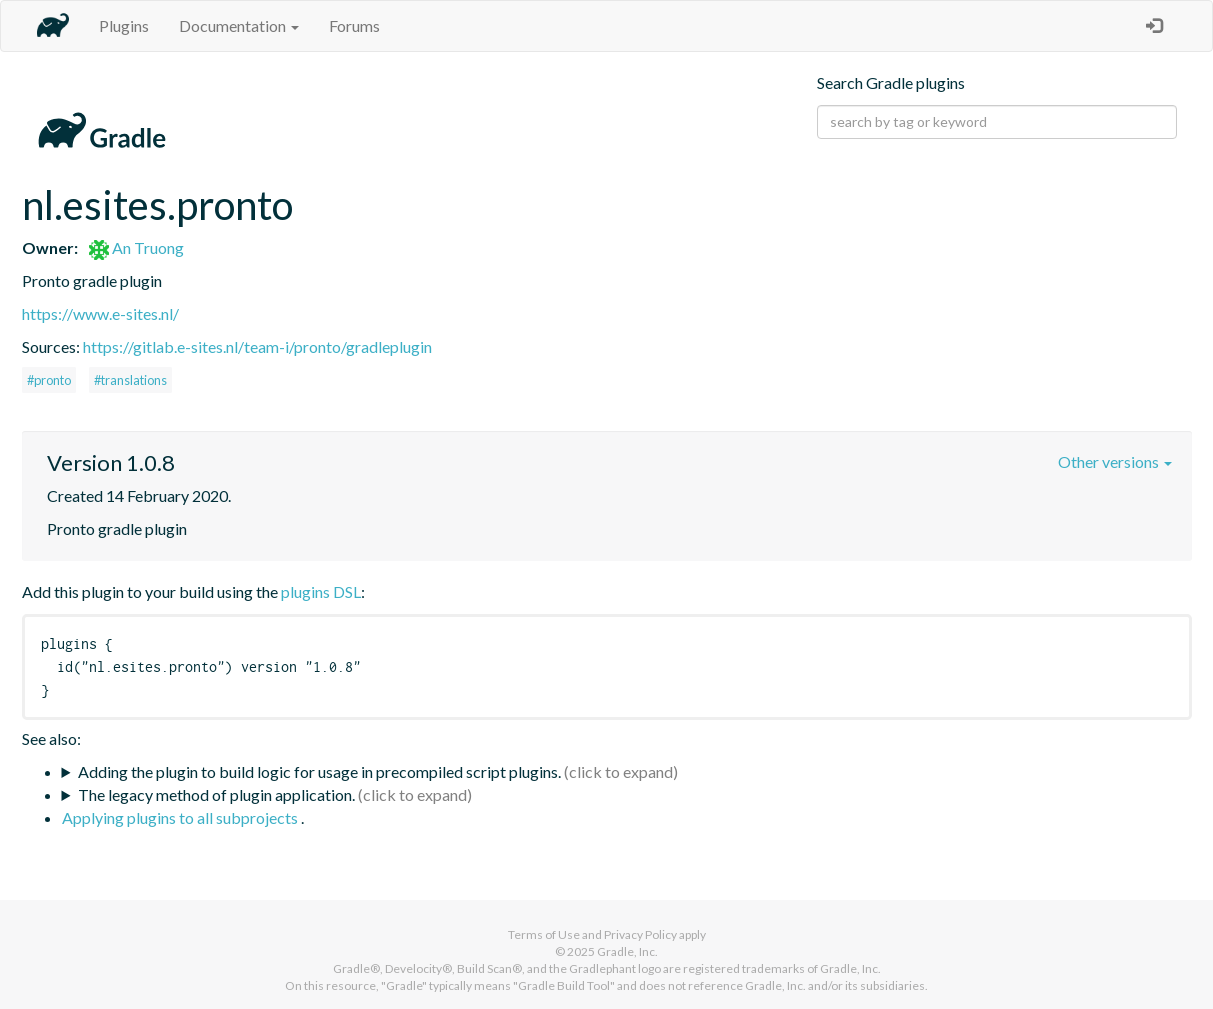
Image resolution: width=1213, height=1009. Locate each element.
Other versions (1115, 461)
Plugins (124, 25)
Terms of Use (544, 934)
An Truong (136, 247)
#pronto (49, 380)
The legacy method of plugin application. (216, 794)
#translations (130, 380)
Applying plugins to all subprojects (181, 817)
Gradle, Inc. (627, 951)
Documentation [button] (239, 25)
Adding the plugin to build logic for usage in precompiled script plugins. (319, 771)
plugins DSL (321, 591)
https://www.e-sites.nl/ (100, 313)
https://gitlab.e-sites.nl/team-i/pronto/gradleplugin (257, 346)
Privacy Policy (640, 934)
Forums (354, 25)
